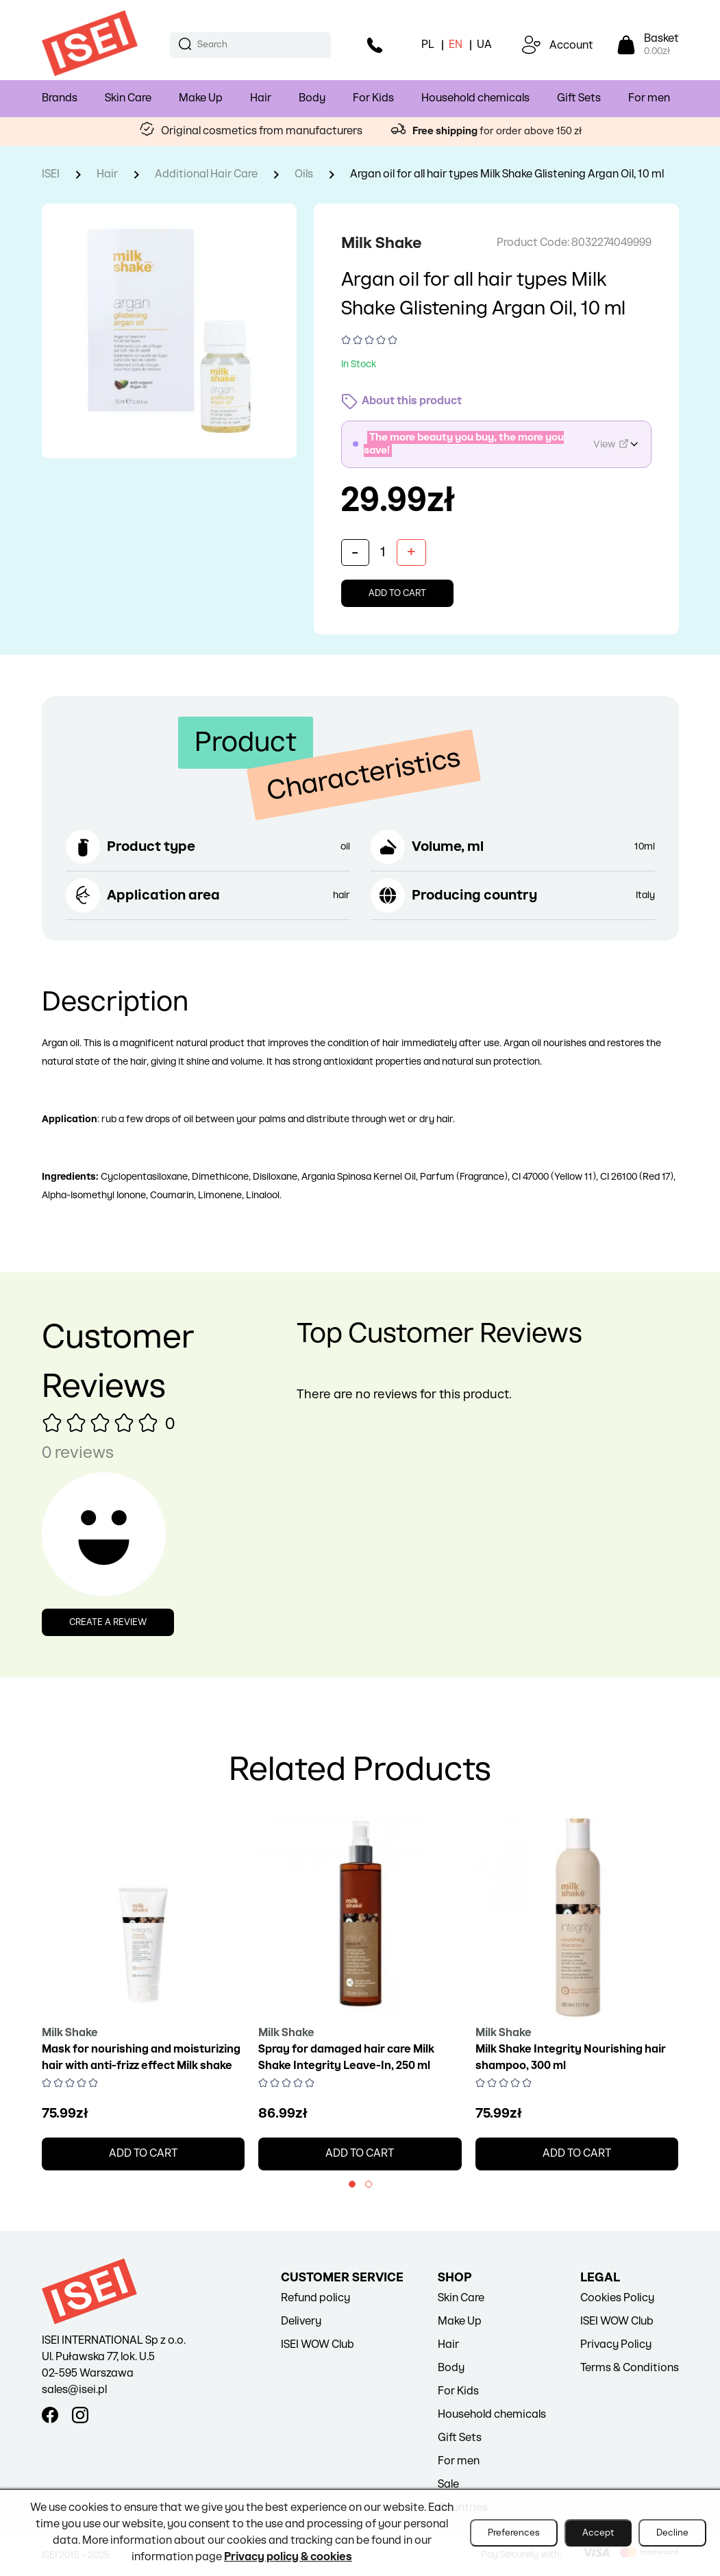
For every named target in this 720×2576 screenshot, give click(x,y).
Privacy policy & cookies (288, 2557)
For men (649, 98)
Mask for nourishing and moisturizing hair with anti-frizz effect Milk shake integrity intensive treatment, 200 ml (141, 2066)
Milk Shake (384, 243)
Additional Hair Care (206, 174)
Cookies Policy (617, 2298)
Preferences (514, 2532)
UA (484, 44)
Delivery (301, 2321)
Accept (598, 2532)
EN (455, 44)
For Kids (373, 98)
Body (312, 98)
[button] (352, 2184)
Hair (260, 98)
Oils (304, 174)
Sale (448, 2484)
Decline (672, 2532)
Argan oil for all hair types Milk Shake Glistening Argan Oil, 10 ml (507, 174)
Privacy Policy (615, 2344)
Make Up (201, 98)
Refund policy (315, 2298)
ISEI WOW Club (317, 2344)
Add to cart (397, 593)
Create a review (108, 1622)
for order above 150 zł (497, 131)
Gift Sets (579, 98)
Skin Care (128, 98)
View (611, 444)
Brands (59, 98)
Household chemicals (475, 98)
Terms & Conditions (629, 2368)
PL (427, 44)
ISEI (51, 174)
